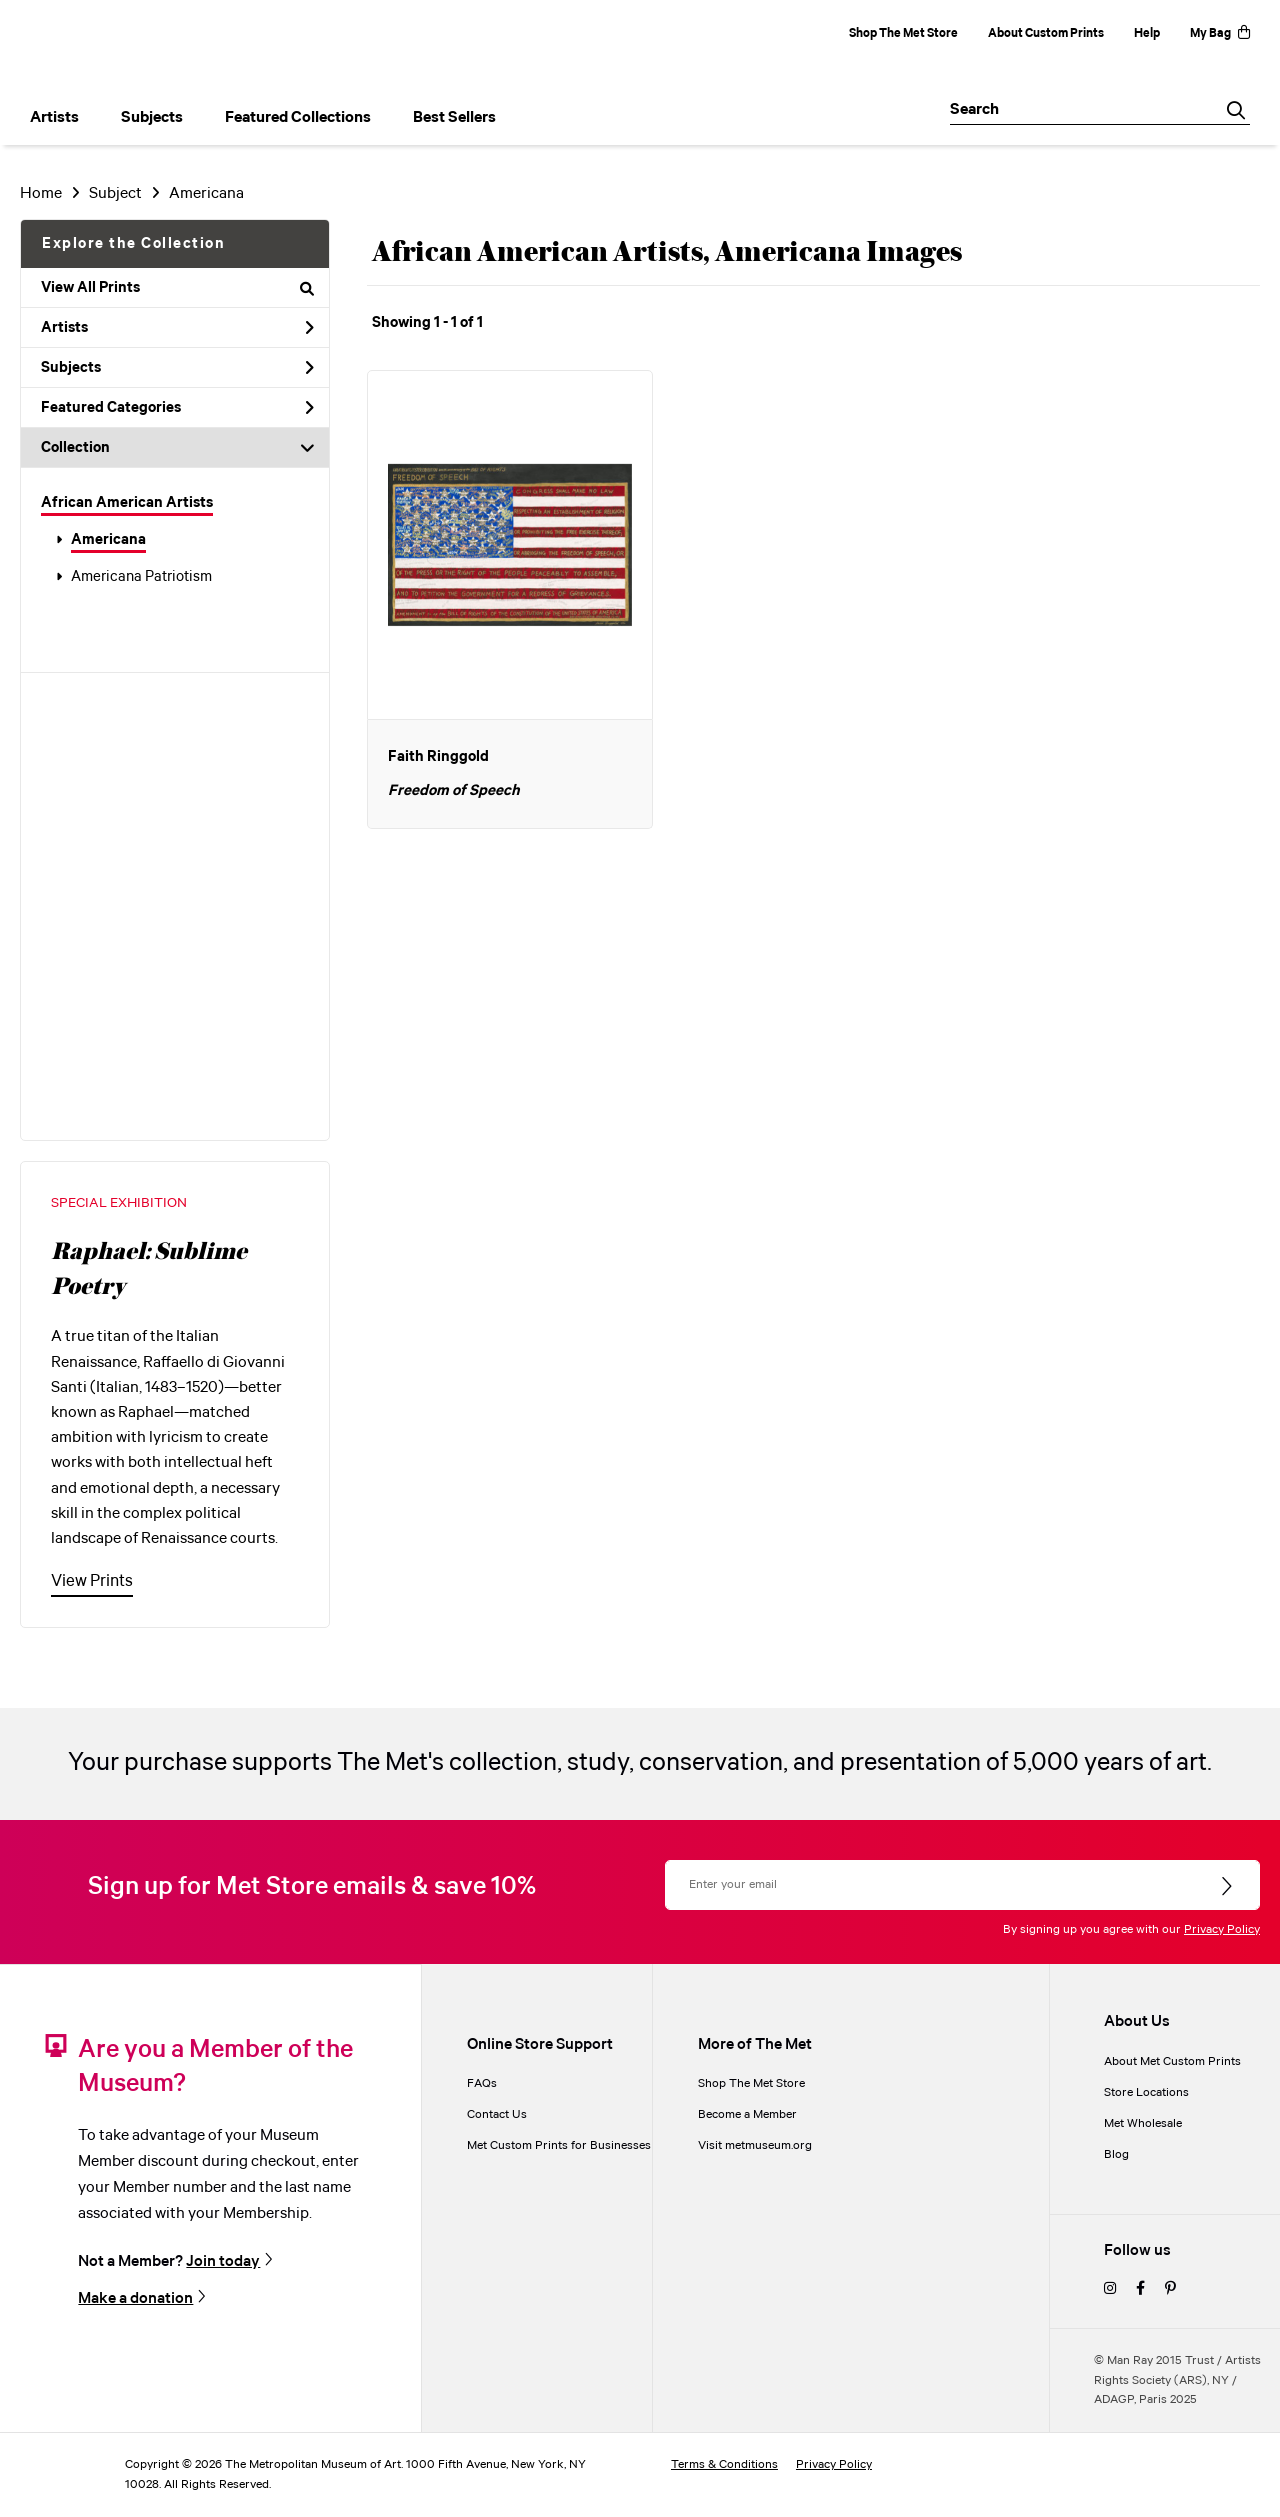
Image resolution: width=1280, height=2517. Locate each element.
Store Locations (1146, 2092)
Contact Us (497, 2114)
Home (41, 193)
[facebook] (1140, 2289)
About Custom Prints (1046, 33)
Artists (177, 328)
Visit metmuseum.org (755, 2145)
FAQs (482, 2083)
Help (1147, 33)
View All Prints (177, 288)
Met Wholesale (1143, 2123)
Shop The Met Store (903, 33)
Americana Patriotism (141, 577)
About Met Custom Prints (1172, 2061)
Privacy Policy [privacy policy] (834, 2464)
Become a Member (747, 2114)
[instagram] (1110, 2289)
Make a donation (135, 2298)
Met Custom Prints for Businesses (559, 2145)
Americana (108, 540)
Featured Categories (177, 408)
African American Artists (127, 503)
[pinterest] (1170, 2289)
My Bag (1220, 33)
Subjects (177, 368)
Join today (223, 2261)
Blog (1116, 2154)
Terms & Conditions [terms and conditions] (724, 2464)
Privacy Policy (1222, 1929)
